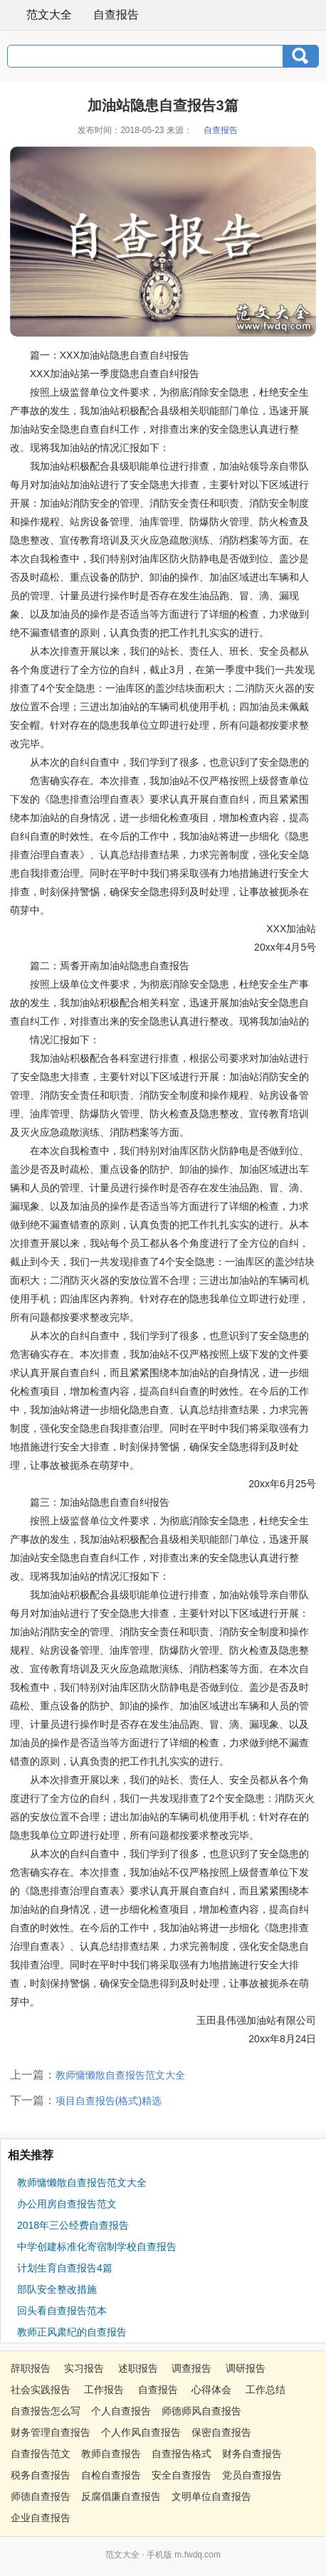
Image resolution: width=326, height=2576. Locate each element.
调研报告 (245, 2368)
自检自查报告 (111, 2475)
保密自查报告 (221, 2432)
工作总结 (265, 2389)
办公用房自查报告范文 (67, 2204)
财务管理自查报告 (50, 2432)
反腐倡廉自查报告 (121, 2496)
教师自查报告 (111, 2453)
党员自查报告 (252, 2475)
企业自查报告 (40, 2517)
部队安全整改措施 (57, 2289)
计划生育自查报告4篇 (64, 2268)
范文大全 (39, 14)
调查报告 (191, 2368)
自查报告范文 (40, 2453)
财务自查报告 (252, 2453)
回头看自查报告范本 (62, 2310)
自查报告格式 (181, 2453)
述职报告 (138, 2368)
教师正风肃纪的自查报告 (72, 2332)
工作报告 (104, 2389)
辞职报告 (31, 2368)
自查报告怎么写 (45, 2411)
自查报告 (116, 15)
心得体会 (211, 2389)
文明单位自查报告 (211, 2496)
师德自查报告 (40, 2496)
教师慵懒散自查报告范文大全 (120, 2075)
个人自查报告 (121, 2411)
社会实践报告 (40, 2389)
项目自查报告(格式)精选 (109, 2100)
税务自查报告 (40, 2475)
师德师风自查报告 (201, 2411)
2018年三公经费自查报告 (73, 2225)
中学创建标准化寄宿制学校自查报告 (97, 2246)
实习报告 (84, 2368)
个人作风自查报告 (141, 2432)
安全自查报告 (181, 2475)
